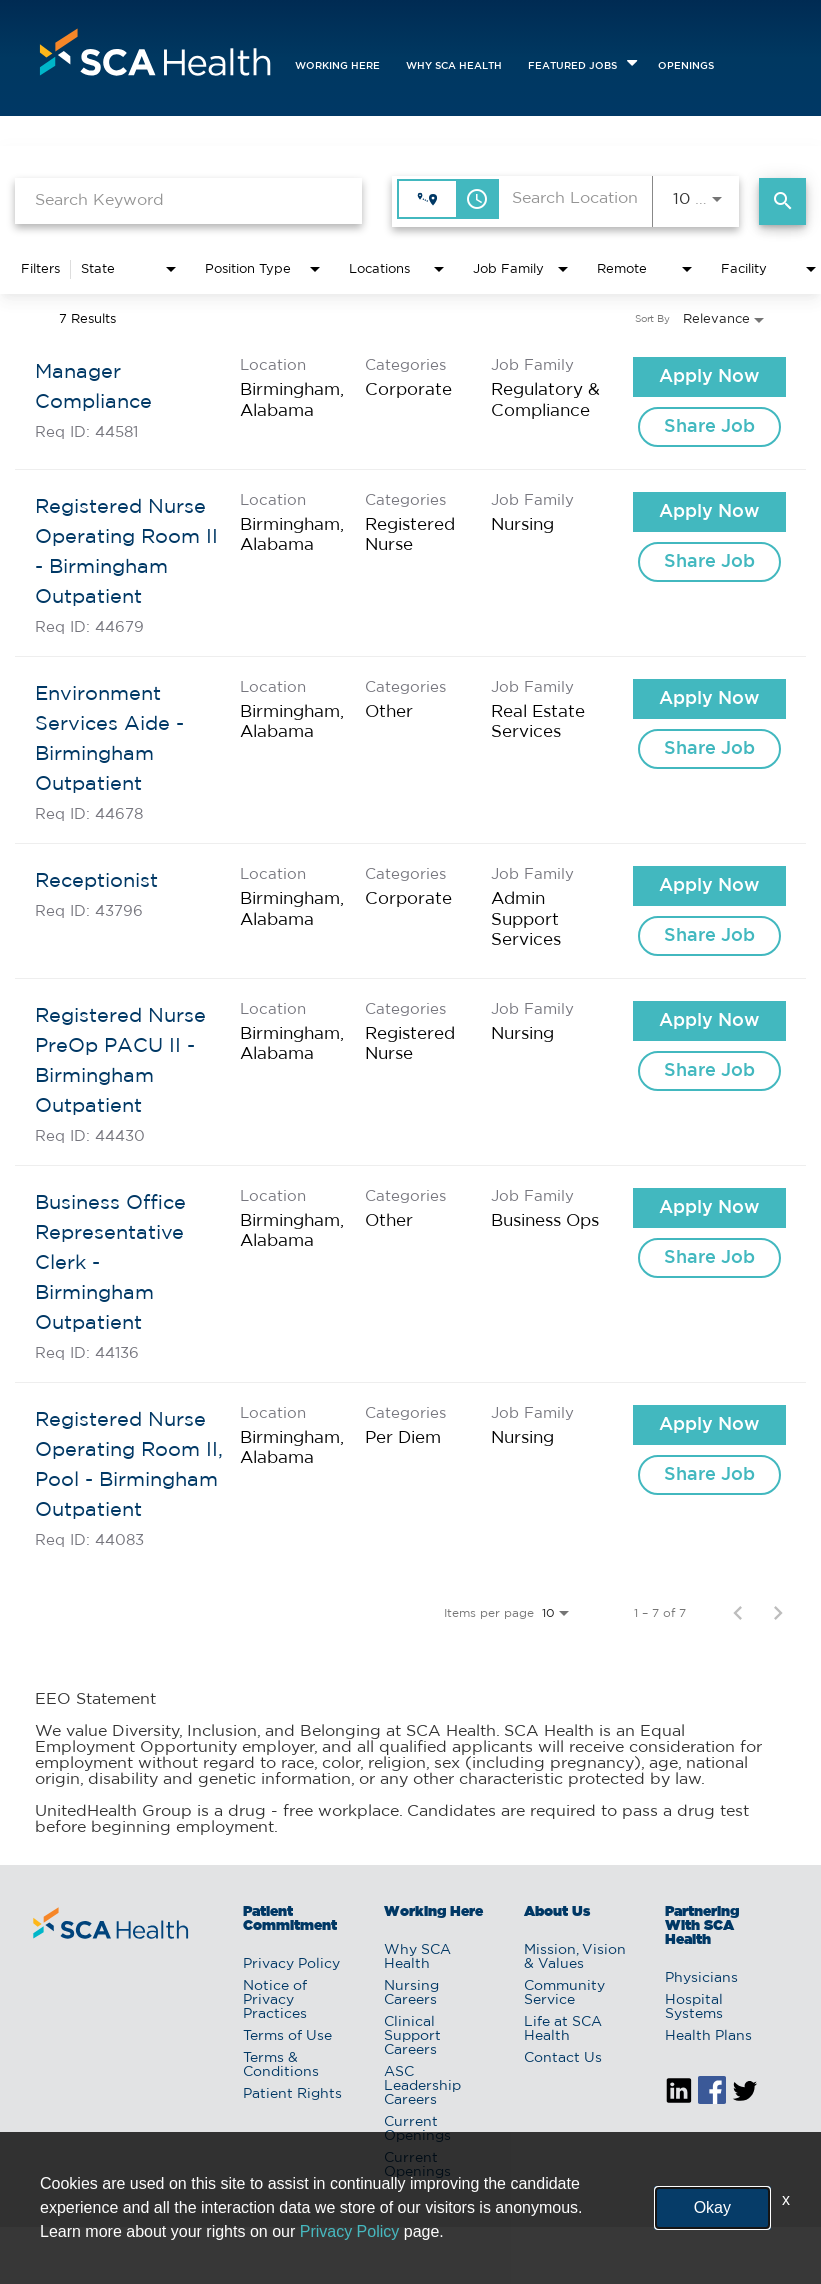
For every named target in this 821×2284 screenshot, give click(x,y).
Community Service (564, 1993)
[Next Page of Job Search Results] (778, 1613)
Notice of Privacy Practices (275, 2000)
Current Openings (417, 2129)
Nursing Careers (411, 1993)
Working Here (337, 66)
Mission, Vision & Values (575, 1957)
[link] (410, 402)
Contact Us (563, 2058)
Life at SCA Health (563, 2029)
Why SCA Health (454, 66)
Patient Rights (292, 2094)
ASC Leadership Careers (422, 2086)
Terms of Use (287, 2036)
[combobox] (188, 200)
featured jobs (572, 66)
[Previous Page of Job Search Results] (738, 1613)
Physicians (701, 1978)
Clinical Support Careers (412, 2036)
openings (686, 66)
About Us (557, 1912)
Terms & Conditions (281, 2065)
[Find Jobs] (782, 201)
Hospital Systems (694, 2007)
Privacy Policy (291, 1964)
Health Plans (708, 2036)
